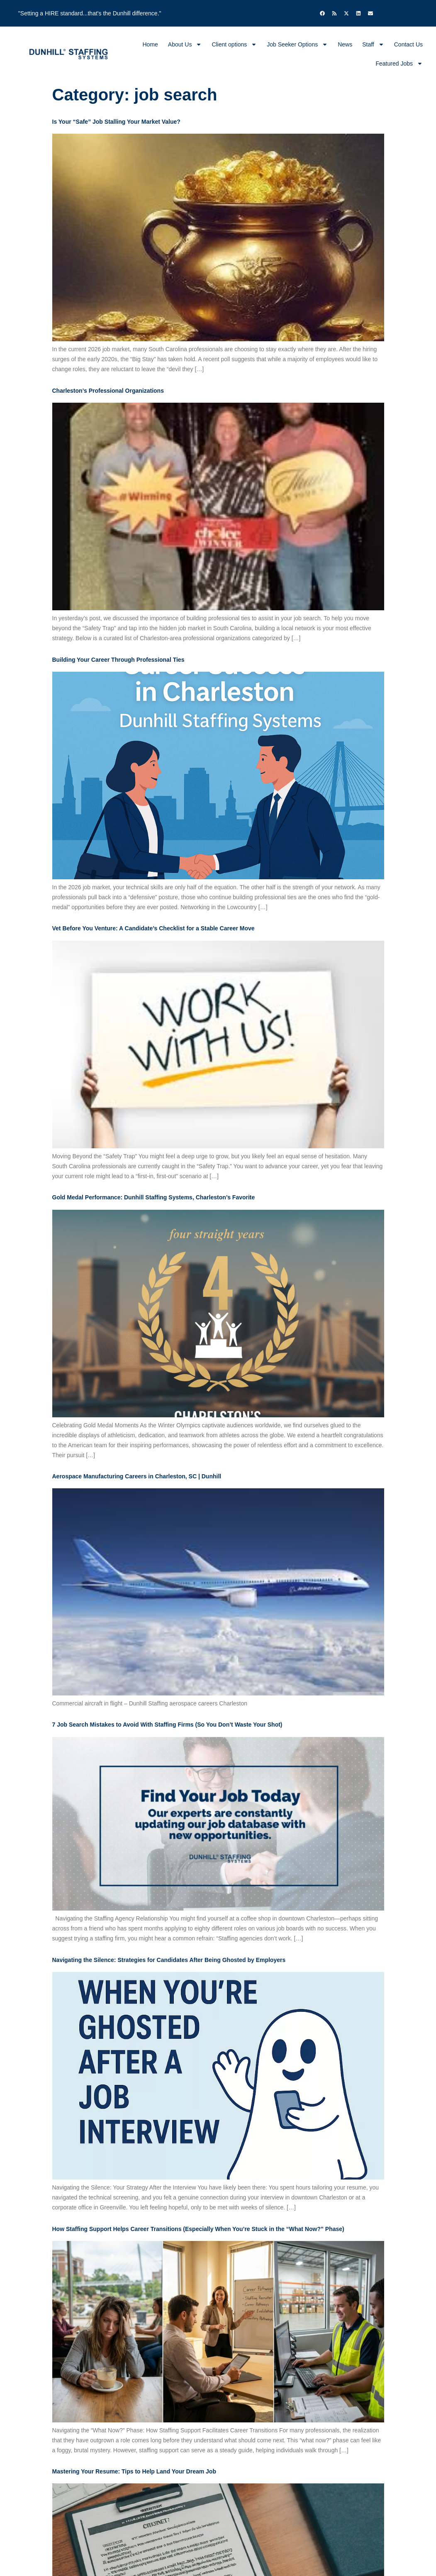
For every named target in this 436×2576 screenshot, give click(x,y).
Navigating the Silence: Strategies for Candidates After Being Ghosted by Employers (169, 1960)
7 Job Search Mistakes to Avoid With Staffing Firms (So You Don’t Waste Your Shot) (167, 1724)
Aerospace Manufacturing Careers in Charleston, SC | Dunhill (137, 1476)
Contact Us (408, 44)
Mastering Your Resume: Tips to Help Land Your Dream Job (134, 2471)
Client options (234, 44)
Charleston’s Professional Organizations (108, 390)
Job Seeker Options (297, 44)
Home (150, 44)
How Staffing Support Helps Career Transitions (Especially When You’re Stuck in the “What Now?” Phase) (198, 2229)
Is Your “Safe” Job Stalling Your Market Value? (116, 121)
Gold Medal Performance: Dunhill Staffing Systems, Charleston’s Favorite (153, 1197)
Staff (373, 44)
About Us (185, 44)
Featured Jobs (399, 63)
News (345, 44)
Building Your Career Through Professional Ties (118, 659)
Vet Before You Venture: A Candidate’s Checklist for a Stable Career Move (153, 928)
